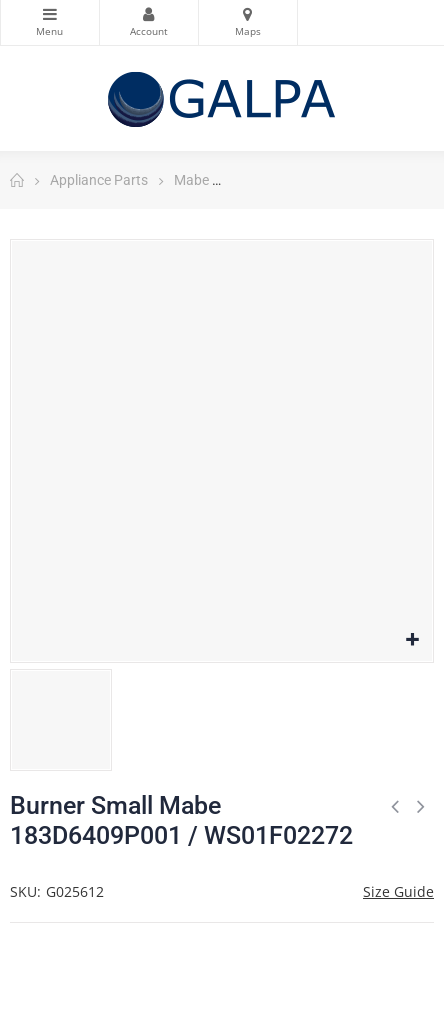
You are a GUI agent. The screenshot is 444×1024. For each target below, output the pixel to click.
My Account (149, 14)
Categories (50, 14)
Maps (248, 14)
